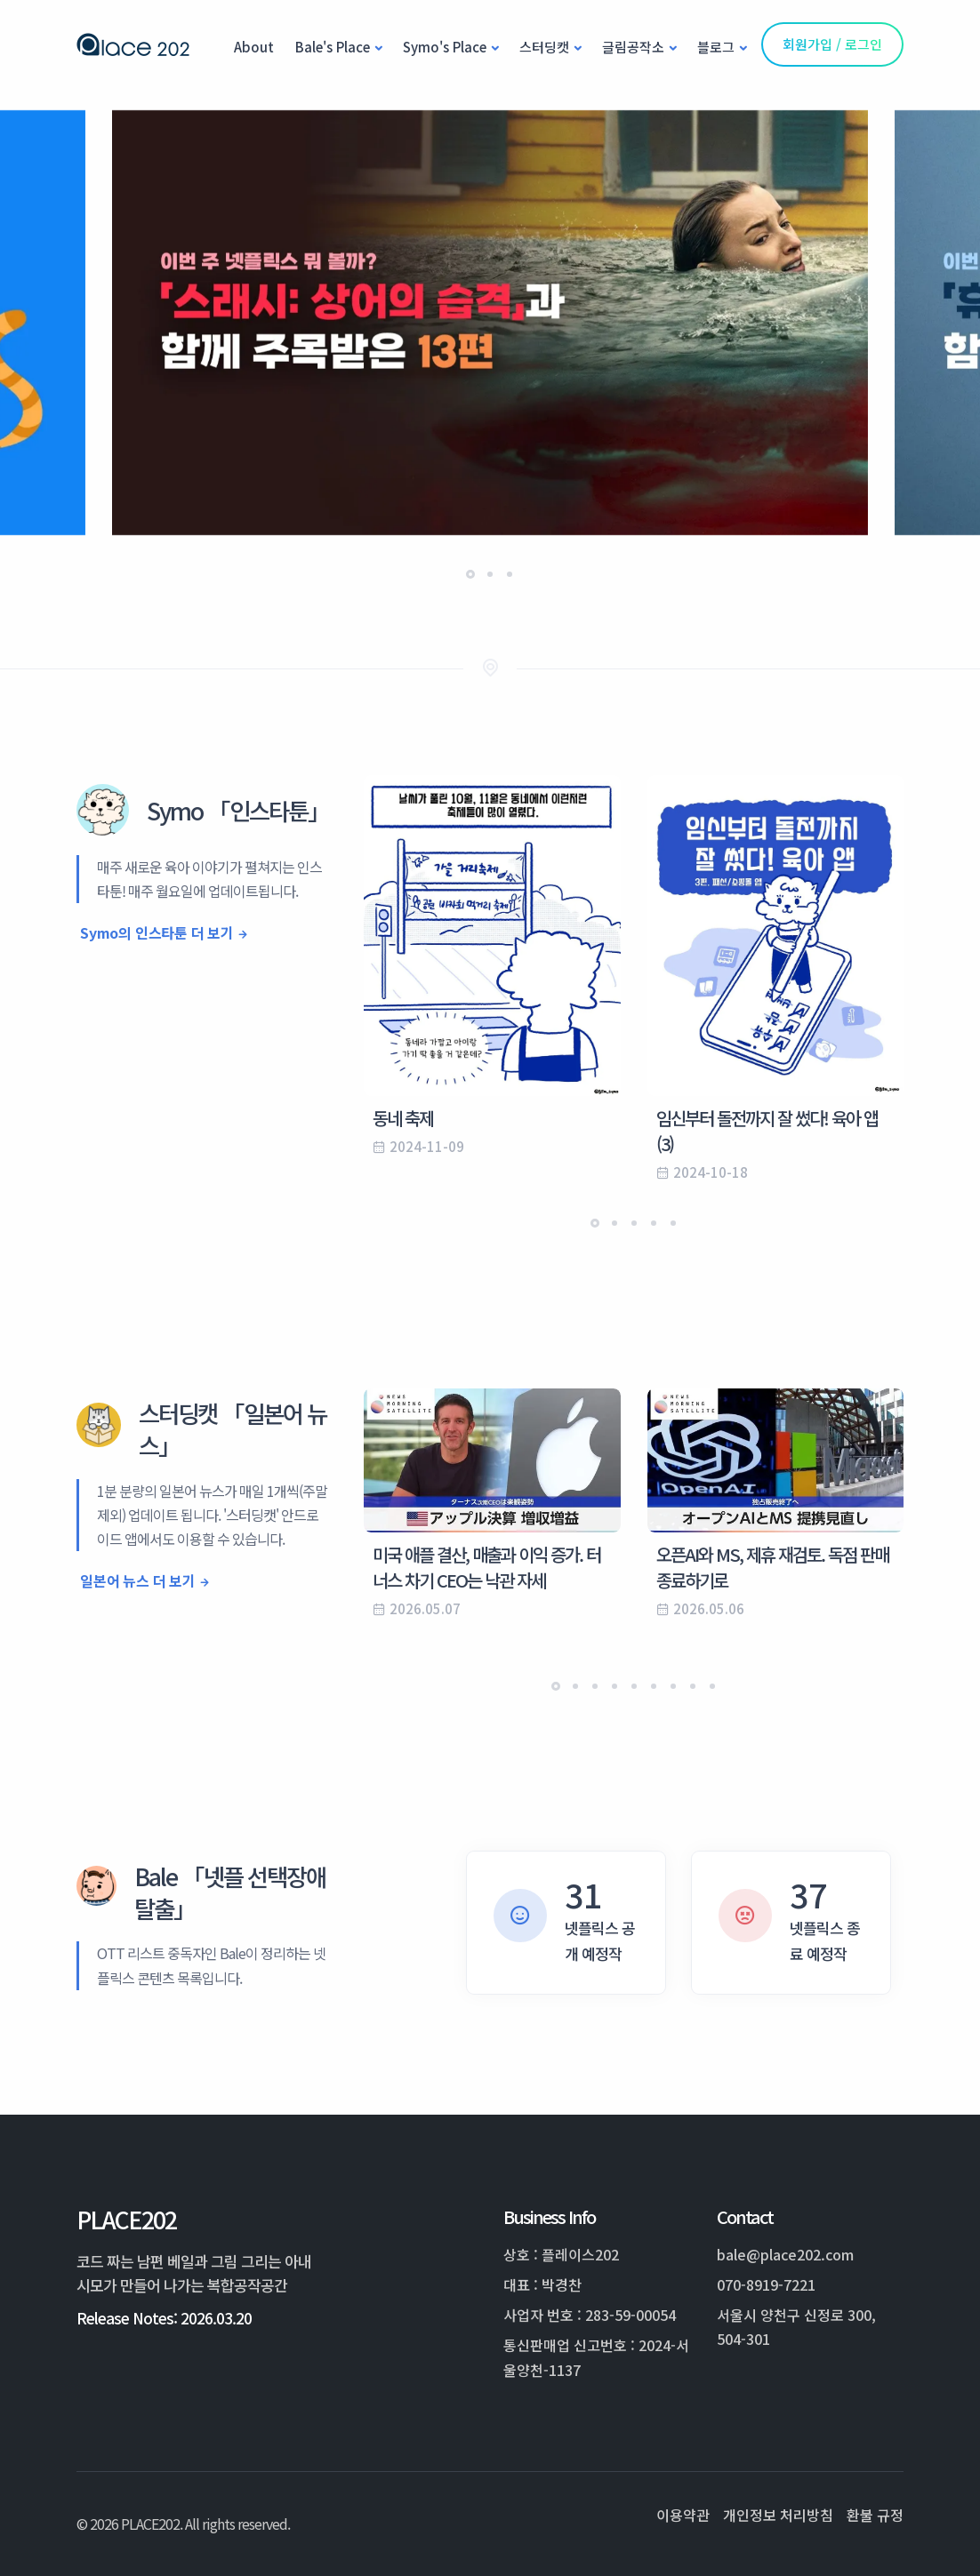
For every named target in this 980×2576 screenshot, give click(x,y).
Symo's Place (444, 46)
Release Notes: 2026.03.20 (164, 2318)
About (254, 46)
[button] (470, 574)
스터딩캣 (544, 46)
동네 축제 (403, 1118)
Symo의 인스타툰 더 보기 (157, 932)
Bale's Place (332, 46)
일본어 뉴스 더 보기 (138, 1580)
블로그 (716, 46)
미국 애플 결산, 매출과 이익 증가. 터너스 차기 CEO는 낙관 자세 (486, 1567)
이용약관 (683, 2514)
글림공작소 (633, 46)
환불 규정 (875, 2514)
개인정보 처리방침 (778, 2514)
